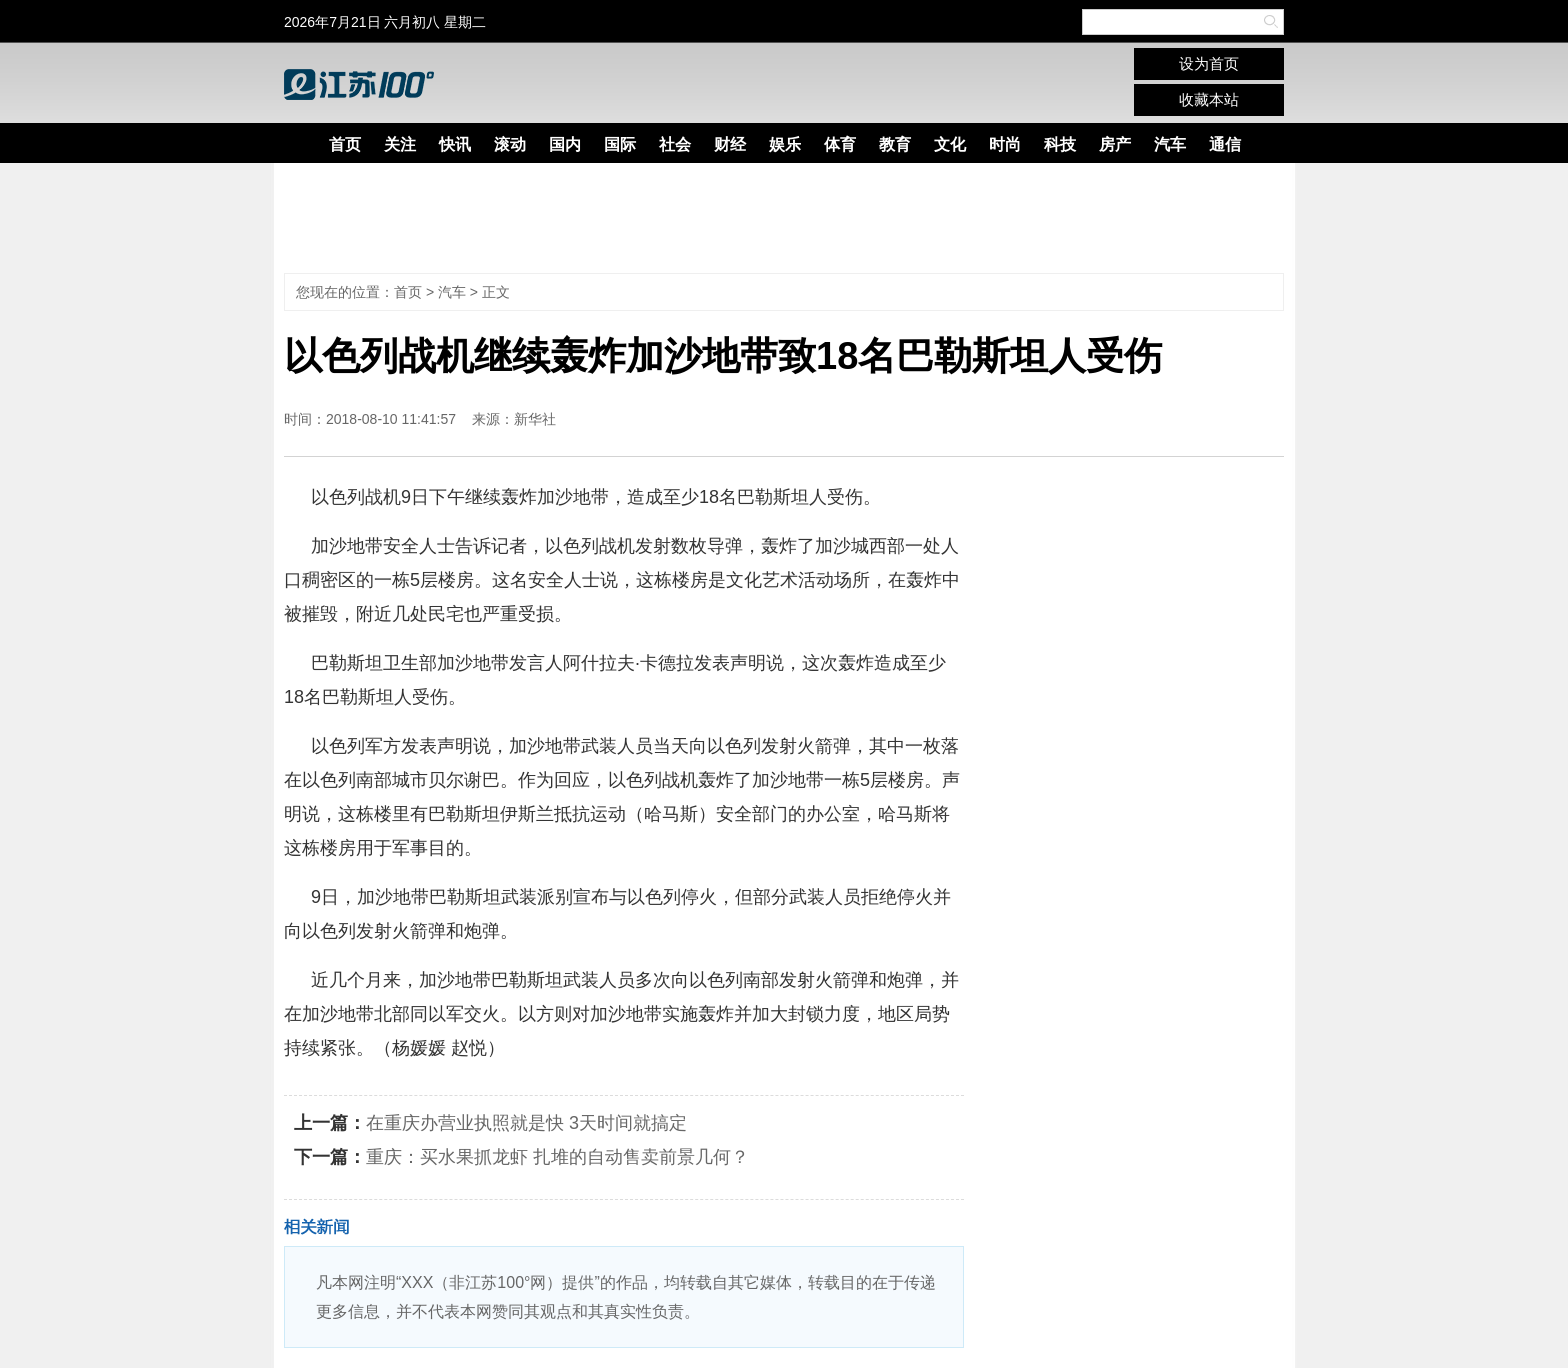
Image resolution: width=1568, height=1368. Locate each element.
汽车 (1170, 144)
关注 (400, 144)
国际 (620, 144)
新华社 (535, 419)
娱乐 (785, 144)
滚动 (510, 144)
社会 (675, 144)
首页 (345, 144)
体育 (840, 144)
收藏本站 (1209, 99)
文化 (950, 144)
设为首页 (1209, 63)
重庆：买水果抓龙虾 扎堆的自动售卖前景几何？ (557, 1157)
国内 (565, 144)
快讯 (455, 144)
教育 (895, 144)
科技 (1060, 144)
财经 (730, 144)
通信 (1225, 144)
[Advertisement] (769, 218)
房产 (1115, 144)
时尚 (1005, 144)
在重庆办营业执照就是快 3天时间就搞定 (526, 1123)
